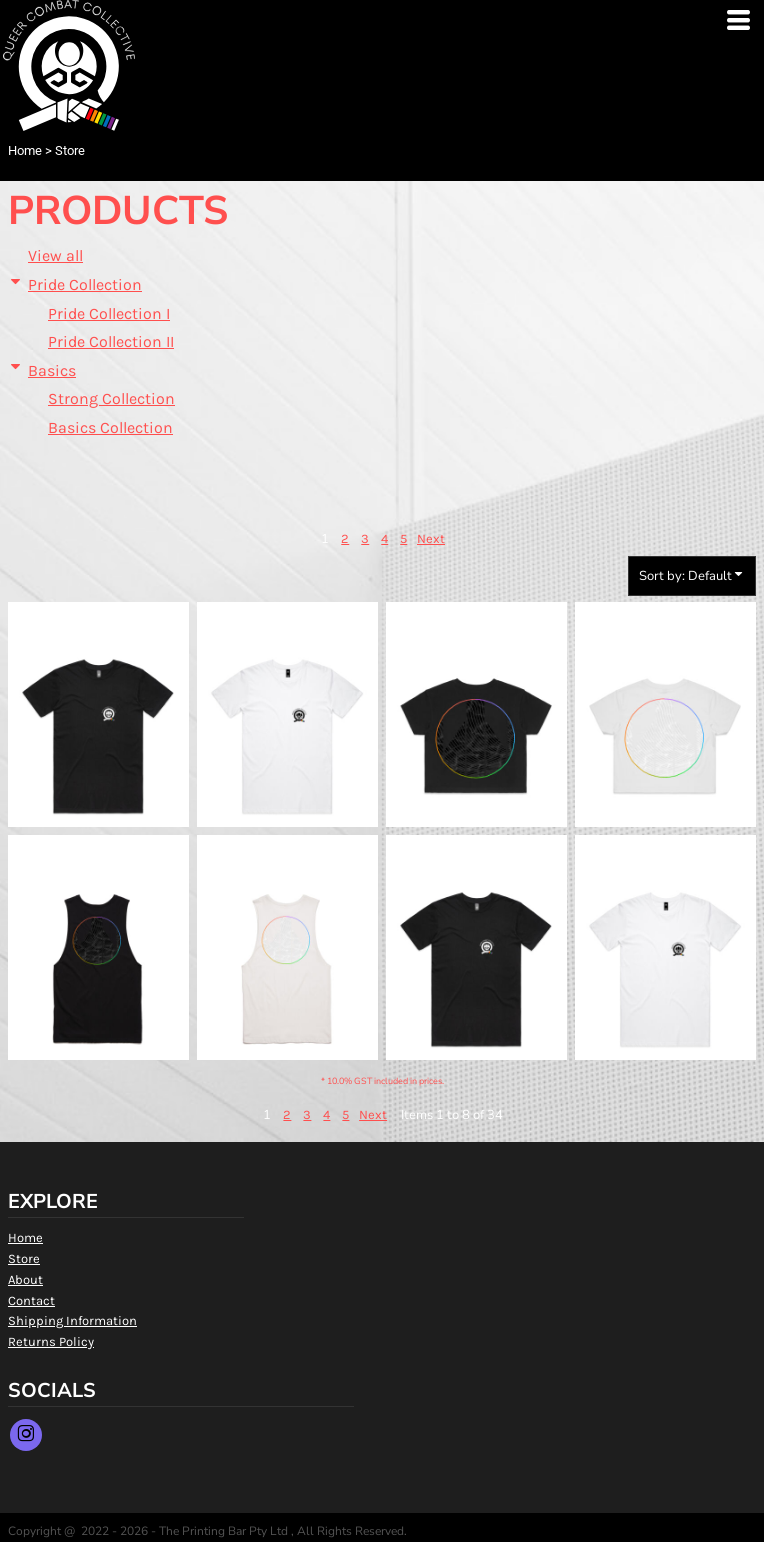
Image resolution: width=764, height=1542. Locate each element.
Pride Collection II (111, 341)
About (25, 1279)
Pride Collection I (109, 313)
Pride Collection (85, 284)
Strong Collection (111, 398)
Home (25, 150)
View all (55, 255)
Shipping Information (72, 1320)
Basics (52, 370)
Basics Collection (110, 427)
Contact (31, 1300)
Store (24, 1258)
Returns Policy (51, 1341)
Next (431, 538)
